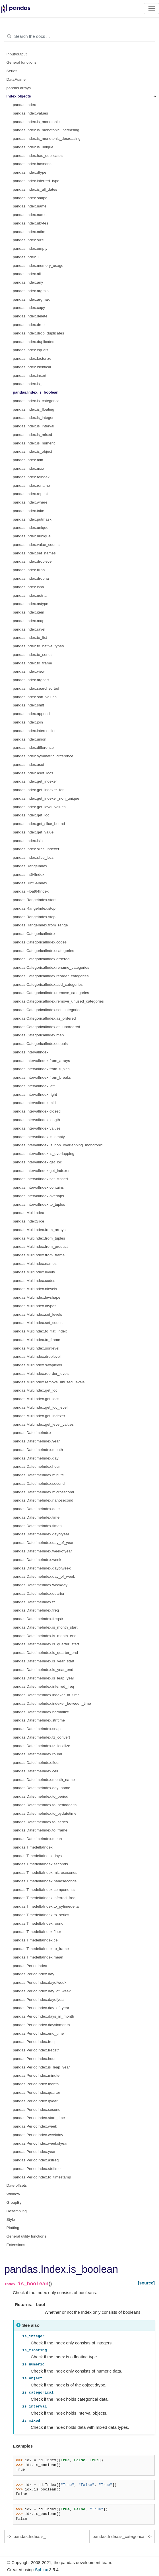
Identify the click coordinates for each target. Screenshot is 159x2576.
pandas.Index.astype (30, 604)
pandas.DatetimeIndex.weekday (40, 1585)
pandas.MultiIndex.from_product (40, 1246)
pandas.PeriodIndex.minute (36, 2075)
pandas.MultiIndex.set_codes (38, 1323)
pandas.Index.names (30, 215)
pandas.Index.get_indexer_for (38, 790)
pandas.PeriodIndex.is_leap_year (41, 2067)
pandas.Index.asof (28, 764)
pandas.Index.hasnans (32, 164)
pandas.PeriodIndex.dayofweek (39, 1982)
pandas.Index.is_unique (33, 147)
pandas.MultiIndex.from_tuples (39, 1238)
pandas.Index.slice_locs (33, 857)
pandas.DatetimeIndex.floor (36, 1762)
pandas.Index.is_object (32, 451)
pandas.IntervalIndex (30, 1052)
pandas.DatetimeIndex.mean (37, 1839)
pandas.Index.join (28, 722)
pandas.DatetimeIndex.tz (34, 1602)
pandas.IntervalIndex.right (35, 1094)
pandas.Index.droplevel (33, 561)
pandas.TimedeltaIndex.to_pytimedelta (46, 1906)
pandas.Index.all (27, 274)
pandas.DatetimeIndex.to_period (40, 1796)
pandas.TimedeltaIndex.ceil (36, 1940)
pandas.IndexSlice (28, 1221)
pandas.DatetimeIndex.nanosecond (43, 1500)
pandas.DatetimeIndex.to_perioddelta (45, 1805)
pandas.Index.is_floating (33, 409)
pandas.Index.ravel (29, 629)
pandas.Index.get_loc (31, 815)
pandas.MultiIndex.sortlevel (36, 1348)
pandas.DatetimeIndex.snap (37, 1729)
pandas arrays (19, 88)
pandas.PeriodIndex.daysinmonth (41, 2025)
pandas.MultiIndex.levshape (36, 1297)
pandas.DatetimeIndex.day (36, 1458)
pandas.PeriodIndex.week (35, 2126)
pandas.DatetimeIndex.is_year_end (43, 1670)
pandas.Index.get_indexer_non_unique (46, 798)
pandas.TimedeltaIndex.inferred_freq (44, 1898)
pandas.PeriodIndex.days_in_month (43, 2016)
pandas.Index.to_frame (32, 663)
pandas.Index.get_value (33, 832)
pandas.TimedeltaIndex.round (38, 1923)
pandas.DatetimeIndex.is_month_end (45, 1636)
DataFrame (16, 79)
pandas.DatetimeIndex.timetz (38, 1526)
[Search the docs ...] (79, 36)
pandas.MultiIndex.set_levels (37, 1314)
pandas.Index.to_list (30, 637)
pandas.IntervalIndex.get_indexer (41, 1171)
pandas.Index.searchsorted (36, 688)
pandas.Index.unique (30, 527)
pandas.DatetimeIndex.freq (36, 1610)
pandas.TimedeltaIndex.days (37, 1856)
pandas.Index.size (28, 240)
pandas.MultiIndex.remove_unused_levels (48, 1382)
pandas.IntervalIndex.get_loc (37, 1162)
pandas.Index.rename (31, 485)
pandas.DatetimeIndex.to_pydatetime (45, 1813)
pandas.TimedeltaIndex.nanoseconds (45, 1881)
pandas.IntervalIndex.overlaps (38, 1196)
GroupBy (14, 2202)
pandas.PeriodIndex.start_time (39, 2118)
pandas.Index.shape (30, 198)
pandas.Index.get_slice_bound (39, 824)
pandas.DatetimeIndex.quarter (39, 1593)
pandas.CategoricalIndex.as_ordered (44, 1018)
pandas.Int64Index (28, 874)
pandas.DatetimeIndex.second (39, 1483)
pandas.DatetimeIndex (32, 1433)
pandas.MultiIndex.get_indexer (39, 1416)
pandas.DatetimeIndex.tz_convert (41, 1737)
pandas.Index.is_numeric (34, 443)
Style (11, 2219)
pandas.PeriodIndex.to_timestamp (42, 2177)
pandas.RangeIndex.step (34, 917)
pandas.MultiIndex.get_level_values (43, 1424)
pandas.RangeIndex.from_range (40, 925)
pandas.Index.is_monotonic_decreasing (46, 138)
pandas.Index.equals (30, 350)
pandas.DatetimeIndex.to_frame (40, 1830)
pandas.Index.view (29, 671)
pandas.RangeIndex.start (34, 900)
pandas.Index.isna (28, 587)
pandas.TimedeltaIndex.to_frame (41, 1949)
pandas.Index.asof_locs (33, 773)
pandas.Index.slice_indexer (36, 849)
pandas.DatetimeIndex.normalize (41, 1712)
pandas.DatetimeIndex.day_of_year (43, 1542)
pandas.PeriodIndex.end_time (38, 2033)
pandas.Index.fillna (29, 570)
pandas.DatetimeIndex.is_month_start (45, 1627)
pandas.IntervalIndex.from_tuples (41, 1069)
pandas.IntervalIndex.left (34, 1086)
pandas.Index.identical (32, 367)
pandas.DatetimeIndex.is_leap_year (43, 1678)
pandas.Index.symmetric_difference (43, 756)
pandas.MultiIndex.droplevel (37, 1356)
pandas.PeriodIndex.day (33, 1974)
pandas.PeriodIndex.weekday (38, 2135)
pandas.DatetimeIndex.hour (36, 1466)
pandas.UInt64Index (30, 883)
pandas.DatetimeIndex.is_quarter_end (45, 1652)
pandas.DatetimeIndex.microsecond (43, 1492)
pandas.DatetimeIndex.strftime (39, 1720)
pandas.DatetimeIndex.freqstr (38, 1619)
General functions (22, 62)
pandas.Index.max (28, 468)
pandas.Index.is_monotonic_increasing (46, 130)
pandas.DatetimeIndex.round (37, 1754)
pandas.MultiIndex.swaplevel (37, 1365)
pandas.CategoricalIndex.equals (40, 1043)
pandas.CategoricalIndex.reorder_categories (50, 976)
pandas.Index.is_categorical (36, 401)
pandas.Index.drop (29, 325)
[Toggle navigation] (151, 8)
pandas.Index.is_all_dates (35, 189)
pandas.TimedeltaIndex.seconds (40, 1864)
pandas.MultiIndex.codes (34, 1280)
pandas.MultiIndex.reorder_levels (41, 1373)
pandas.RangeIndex (30, 866)
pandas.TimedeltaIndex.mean (38, 1957)
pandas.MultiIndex (28, 1213)
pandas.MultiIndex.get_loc (35, 1390)
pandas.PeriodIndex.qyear (35, 2101)
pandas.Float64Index (31, 891)
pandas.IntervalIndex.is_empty (39, 1137)
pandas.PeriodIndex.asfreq (36, 2160)
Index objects (19, 96)
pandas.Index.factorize (32, 358)
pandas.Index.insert (29, 375)
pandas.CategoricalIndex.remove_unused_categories (58, 1001)
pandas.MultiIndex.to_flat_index (40, 1331)
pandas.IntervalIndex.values (37, 1128)
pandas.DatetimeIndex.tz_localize (41, 1746)
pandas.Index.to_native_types (38, 646)
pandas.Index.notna (30, 595)
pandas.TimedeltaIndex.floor (37, 1932)
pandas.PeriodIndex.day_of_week (42, 1991)
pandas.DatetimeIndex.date (36, 1509)
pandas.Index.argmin (31, 291)
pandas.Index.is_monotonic (36, 122)
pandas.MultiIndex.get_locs (36, 1399)
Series (12, 71)
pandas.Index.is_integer (33, 417)
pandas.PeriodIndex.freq (34, 2041)
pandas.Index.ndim (29, 232)
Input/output (17, 54)
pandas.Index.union (29, 739)
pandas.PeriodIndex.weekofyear (40, 2143)
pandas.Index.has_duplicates (38, 155)
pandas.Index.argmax (31, 299)
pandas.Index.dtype (29, 172)
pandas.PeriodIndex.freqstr (36, 2050)
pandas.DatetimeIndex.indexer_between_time (52, 1703)
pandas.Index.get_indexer (35, 781)
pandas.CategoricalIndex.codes (40, 942)
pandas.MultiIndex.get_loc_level (40, 1407)
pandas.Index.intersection (35, 731)
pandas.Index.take (28, 511)
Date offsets (17, 2185)
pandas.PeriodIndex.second (36, 2109)
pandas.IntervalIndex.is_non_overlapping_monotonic (58, 1145)
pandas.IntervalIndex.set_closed (40, 1179)
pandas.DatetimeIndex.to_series (40, 1822)
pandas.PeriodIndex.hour (34, 2059)
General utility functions (26, 2236)
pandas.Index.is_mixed (32, 435)
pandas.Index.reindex (31, 477)
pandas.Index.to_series (33, 654)
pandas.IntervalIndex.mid (34, 1103)
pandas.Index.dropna (31, 578)
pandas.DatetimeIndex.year (36, 1441)
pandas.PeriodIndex (30, 1966)
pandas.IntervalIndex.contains (38, 1187)
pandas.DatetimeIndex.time (36, 1517)
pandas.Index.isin (28, 841)
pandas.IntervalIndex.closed (37, 1111)
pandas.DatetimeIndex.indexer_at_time (46, 1695)
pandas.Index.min (28, 460)
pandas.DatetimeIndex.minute (38, 1475)
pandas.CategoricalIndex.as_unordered (46, 1027)
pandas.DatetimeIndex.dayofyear (41, 1534)
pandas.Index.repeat (30, 494)
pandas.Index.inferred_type (36, 181)
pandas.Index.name (30, 206)
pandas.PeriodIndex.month (36, 2084)
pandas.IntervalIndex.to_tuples (39, 1204)
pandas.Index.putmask (32, 519)
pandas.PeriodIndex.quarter (36, 2092)
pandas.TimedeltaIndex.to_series (41, 1915)
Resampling (17, 2211)
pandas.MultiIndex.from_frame (39, 1255)
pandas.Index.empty (30, 248)
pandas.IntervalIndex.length (36, 1120)
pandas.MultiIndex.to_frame (36, 1340)
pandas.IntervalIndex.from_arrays (41, 1061)
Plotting (13, 2228)
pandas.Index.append (31, 714)
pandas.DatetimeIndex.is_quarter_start (46, 1644)
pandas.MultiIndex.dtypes (34, 1306)
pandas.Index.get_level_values (39, 807)
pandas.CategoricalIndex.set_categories (47, 1010)
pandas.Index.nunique (32, 536)
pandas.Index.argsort (31, 680)
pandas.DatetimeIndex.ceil (35, 1771)
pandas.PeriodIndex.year (34, 2151)
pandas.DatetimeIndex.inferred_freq (43, 1686)
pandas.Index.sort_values (35, 697)
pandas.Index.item (28, 612)
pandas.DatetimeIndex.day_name (41, 1788)
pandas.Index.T (26, 257)
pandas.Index (24, 105)
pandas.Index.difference (33, 747)
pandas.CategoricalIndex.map (38, 1035)
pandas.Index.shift (28, 705)
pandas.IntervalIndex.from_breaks (42, 1077)
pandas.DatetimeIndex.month (38, 1450)
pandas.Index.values (30, 113)
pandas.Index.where (30, 502)
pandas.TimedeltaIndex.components (44, 1889)
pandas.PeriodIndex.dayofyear (39, 1999)
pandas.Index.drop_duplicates (38, 333)
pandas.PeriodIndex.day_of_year (41, 2008)
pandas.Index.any (28, 282)
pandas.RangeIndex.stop (34, 908)
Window (13, 2194)
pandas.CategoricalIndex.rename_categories (51, 967)
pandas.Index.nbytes (30, 223)
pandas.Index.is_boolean (36, 392)
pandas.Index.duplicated (33, 342)
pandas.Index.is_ (27, 384)
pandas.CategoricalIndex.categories (43, 951)
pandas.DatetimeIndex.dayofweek (42, 1568)
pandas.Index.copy (29, 307)
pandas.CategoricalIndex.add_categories (47, 984)
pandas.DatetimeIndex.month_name (44, 1779)
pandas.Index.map (28, 621)
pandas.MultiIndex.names (35, 1263)
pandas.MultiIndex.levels (34, 1272)
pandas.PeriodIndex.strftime (37, 2169)
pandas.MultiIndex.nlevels (35, 1289)
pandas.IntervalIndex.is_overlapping (43, 1153)
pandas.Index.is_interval (33, 426)
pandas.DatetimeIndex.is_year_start (43, 1661)
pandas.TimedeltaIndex (33, 1847)
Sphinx (41, 2569)
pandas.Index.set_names (34, 553)
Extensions (16, 2245)
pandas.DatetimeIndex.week (37, 1560)
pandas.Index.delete (30, 316)
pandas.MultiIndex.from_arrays (39, 1230)
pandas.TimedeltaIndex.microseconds (45, 1872)
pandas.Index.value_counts (36, 544)
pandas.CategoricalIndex (34, 934)
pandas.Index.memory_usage (38, 265)
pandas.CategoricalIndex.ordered (41, 959)
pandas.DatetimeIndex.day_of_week (44, 1576)
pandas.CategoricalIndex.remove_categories (51, 993)
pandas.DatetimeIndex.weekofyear (42, 1551)
